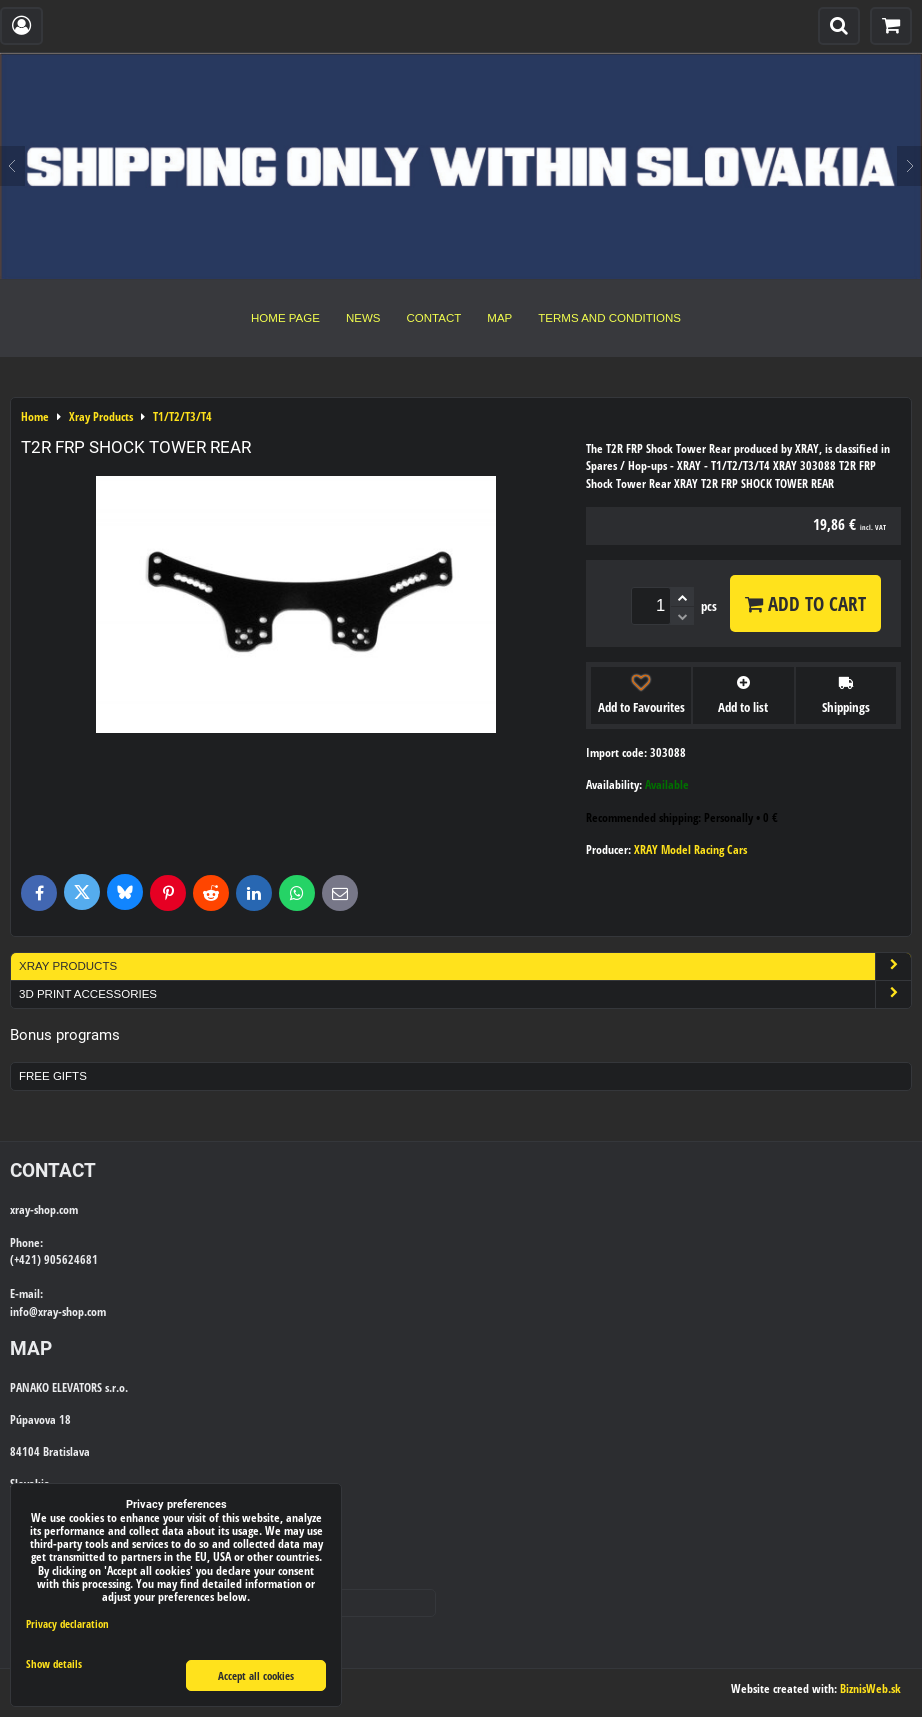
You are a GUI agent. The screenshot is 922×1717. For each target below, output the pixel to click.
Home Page (285, 318)
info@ (24, 1311)
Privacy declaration (67, 1623)
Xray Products (465, 966)
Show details (54, 1664)
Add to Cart (805, 603)
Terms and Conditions (609, 318)
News (363, 318)
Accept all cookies (256, 1675)
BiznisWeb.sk (870, 1688)
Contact (434, 318)
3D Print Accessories (465, 994)
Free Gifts (53, 1076)
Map (499, 318)
